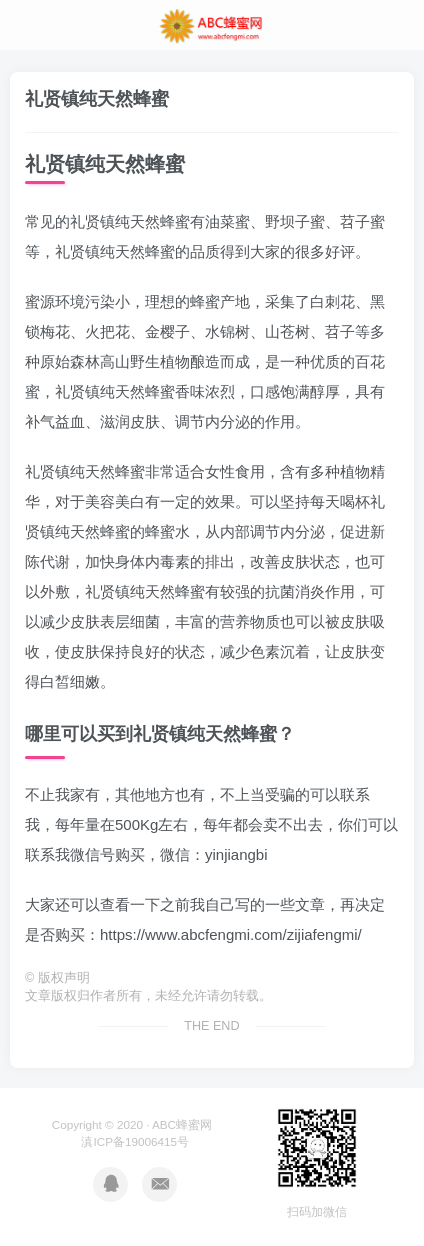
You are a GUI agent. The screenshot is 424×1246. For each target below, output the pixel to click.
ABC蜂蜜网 (182, 1124)
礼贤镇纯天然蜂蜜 (97, 99)
